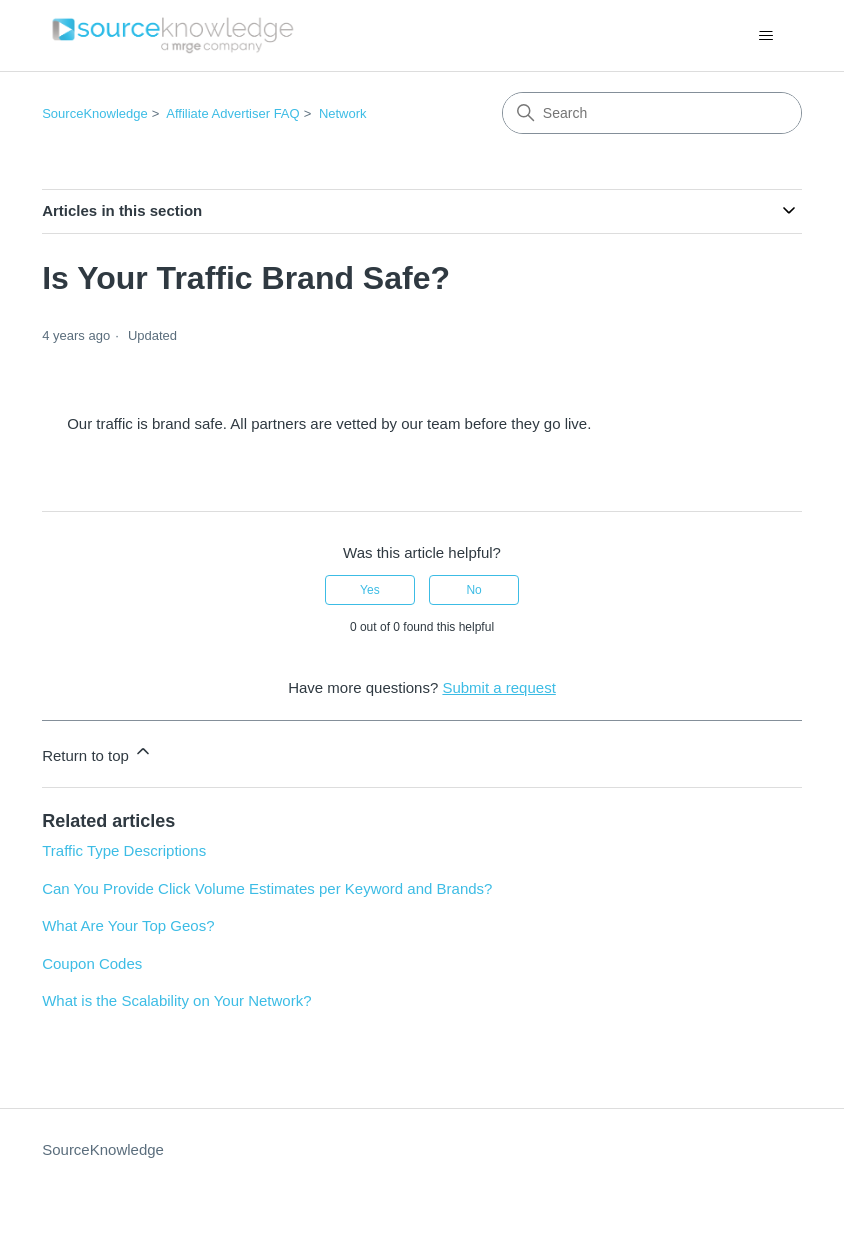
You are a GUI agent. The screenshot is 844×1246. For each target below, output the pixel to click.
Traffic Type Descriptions (124, 850)
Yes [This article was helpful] (370, 590)
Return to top (97, 752)
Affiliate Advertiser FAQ (232, 113)
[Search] (652, 113)
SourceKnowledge (95, 113)
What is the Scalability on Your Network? (176, 1000)
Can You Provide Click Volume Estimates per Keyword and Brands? (267, 888)
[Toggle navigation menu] (766, 36)
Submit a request (498, 687)
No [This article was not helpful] (473, 590)
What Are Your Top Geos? (128, 925)
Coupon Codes (92, 963)
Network (343, 113)
